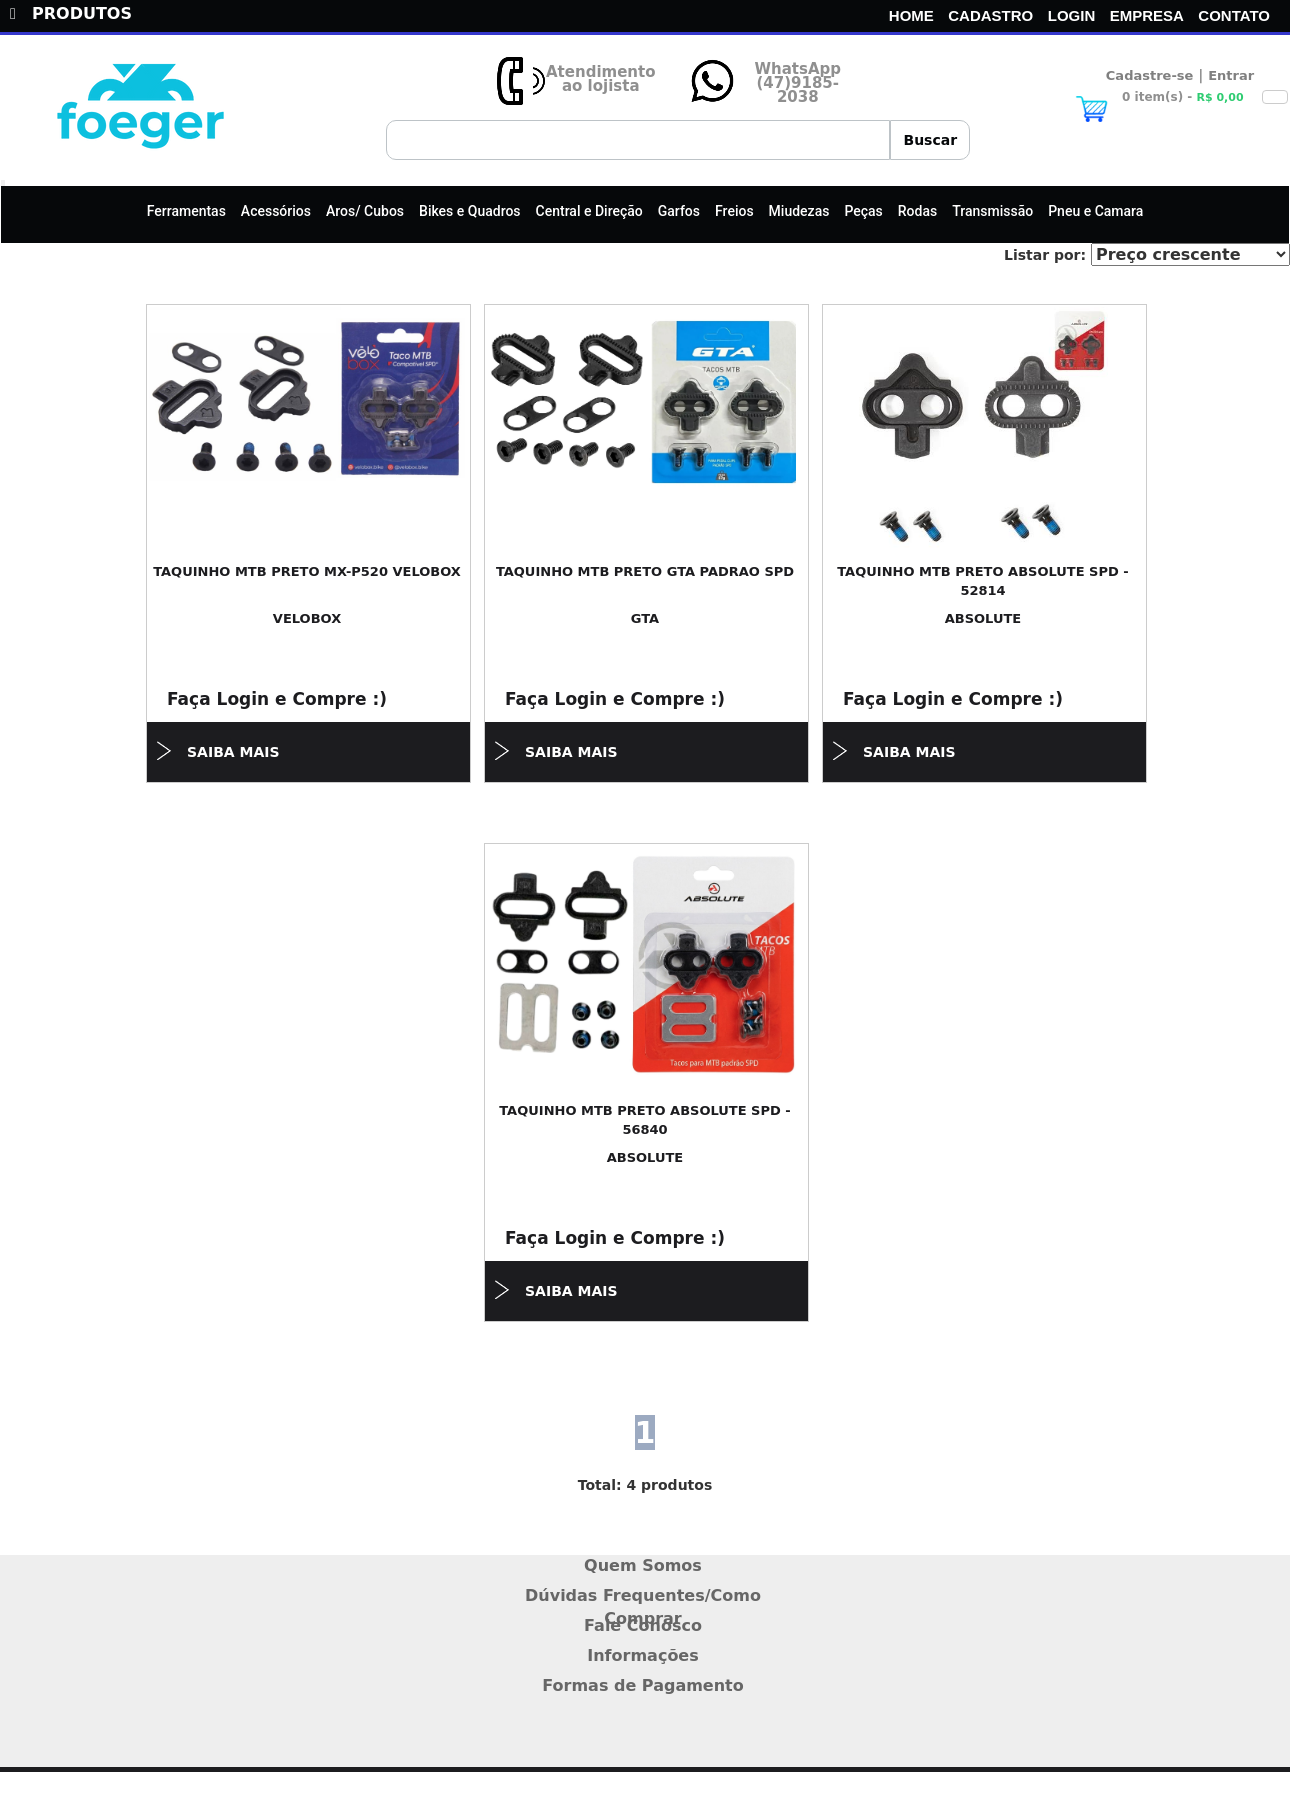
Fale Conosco (643, 1625)
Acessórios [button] (276, 211)
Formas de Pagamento (643, 1685)
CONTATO (1234, 15)
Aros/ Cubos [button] (365, 211)
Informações (643, 1655)
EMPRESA (1147, 15)
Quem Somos (643, 1565)
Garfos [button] (679, 211)
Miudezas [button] (799, 211)
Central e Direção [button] (589, 211)
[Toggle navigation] (3, 183)
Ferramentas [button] (186, 211)
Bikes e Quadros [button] (470, 211)
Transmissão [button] (992, 211)
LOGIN (1072, 15)
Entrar (1231, 75)
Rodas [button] (917, 211)
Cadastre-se (1150, 75)
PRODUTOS (71, 13)
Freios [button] (734, 211)
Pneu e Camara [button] (1095, 211)
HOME (911, 15)
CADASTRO (990, 15)
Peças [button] (863, 211)
